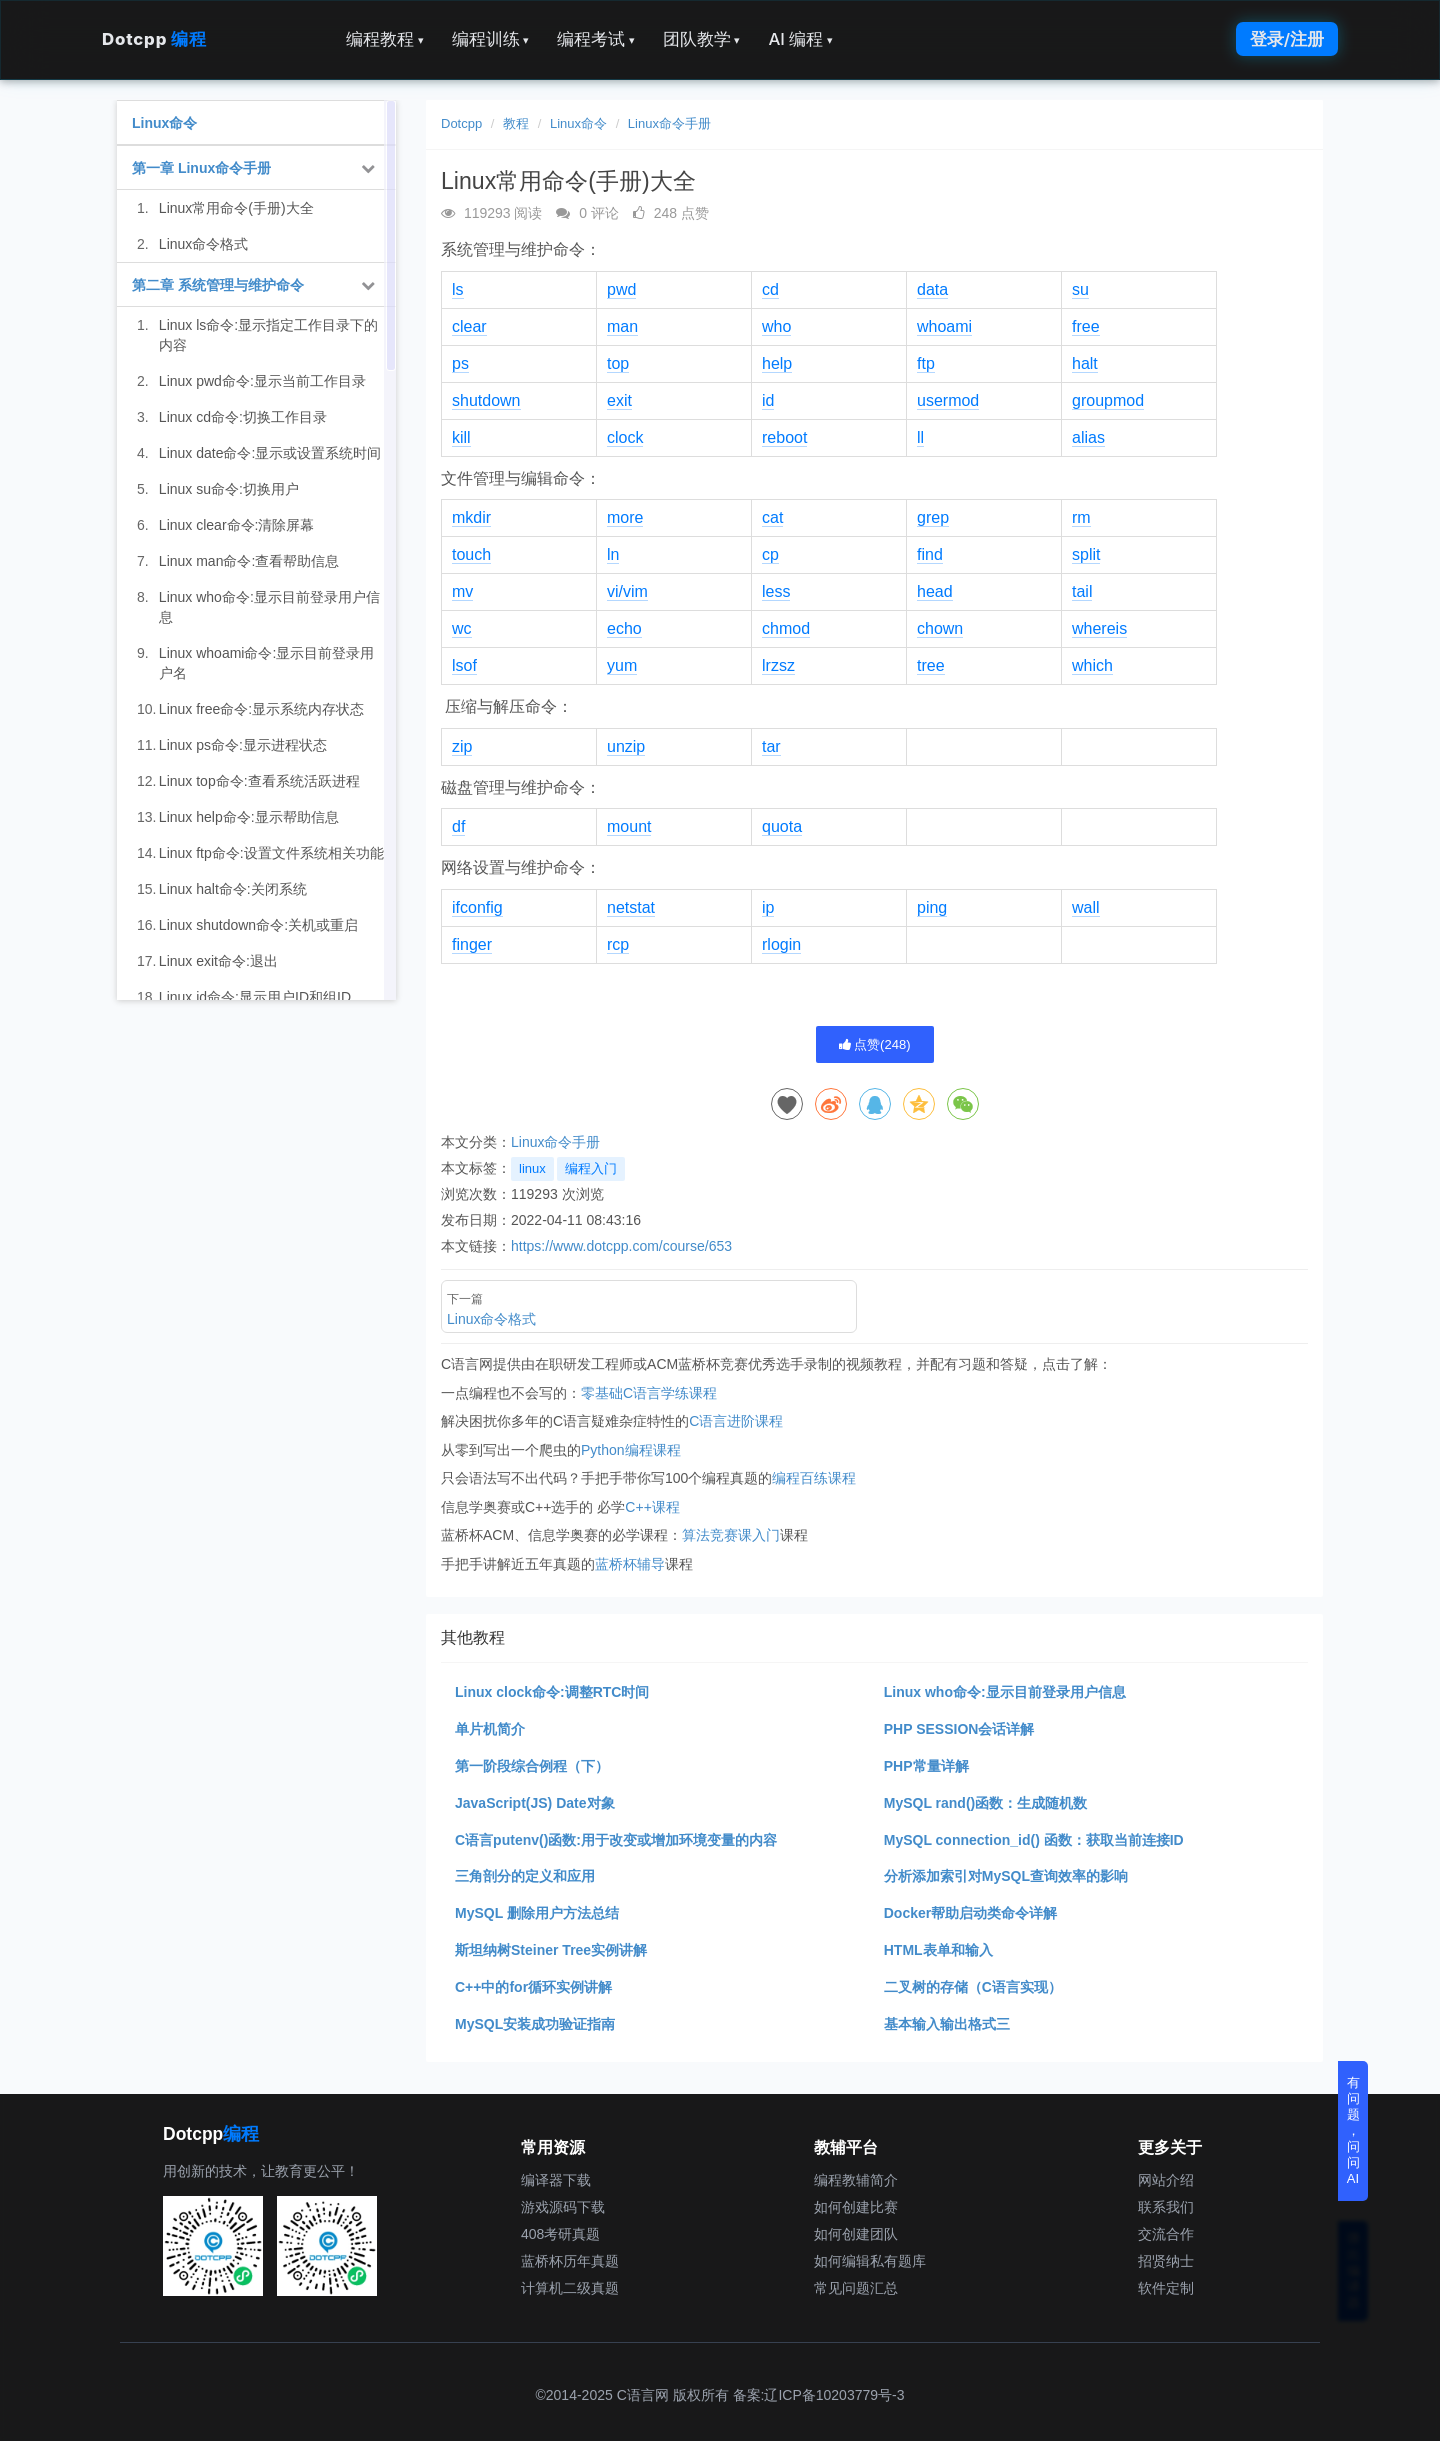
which (1092, 665)
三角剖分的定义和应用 (525, 1876)
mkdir (471, 517)
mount (629, 826)
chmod (786, 628)
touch (471, 554)
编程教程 (385, 39)
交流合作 (1166, 2234)
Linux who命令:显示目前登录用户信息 (1005, 1692)
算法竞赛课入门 (731, 1535)
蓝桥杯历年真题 (570, 2261)
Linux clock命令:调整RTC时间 (552, 1692)
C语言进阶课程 (736, 1421)
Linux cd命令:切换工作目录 (243, 417)
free (1086, 326)
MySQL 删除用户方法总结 (537, 1913)
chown (940, 628)
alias (1088, 437)
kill (461, 437)
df (458, 826)
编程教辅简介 (856, 2180)
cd (770, 289)
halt (1085, 363)
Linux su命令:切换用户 (229, 489)
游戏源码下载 (563, 2207)
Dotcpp (154, 39)
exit (619, 400)
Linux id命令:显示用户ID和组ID (255, 997)
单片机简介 (490, 1729)
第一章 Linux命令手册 (201, 168)
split (1086, 554)
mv (462, 591)
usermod (948, 400)
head (935, 591)
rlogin (781, 944)
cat (772, 517)
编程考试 (596, 39)
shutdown (486, 400)
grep (933, 517)
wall (1086, 907)
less (776, 591)
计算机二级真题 (570, 2288)
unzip (626, 746)
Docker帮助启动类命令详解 (970, 1913)
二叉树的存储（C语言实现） (973, 1987)
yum (622, 665)
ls (458, 289)
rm (1081, 517)
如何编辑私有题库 (870, 2261)
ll (920, 437)
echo (624, 628)
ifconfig (477, 907)
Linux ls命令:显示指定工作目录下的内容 (268, 335)
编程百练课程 (814, 1478)
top (618, 363)
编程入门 (591, 1168)
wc (462, 628)
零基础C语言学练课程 (649, 1393)
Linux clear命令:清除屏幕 (237, 525)
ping (932, 907)
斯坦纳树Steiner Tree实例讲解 (551, 1950)
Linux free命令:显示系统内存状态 (261, 709)
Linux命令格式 (203, 244)
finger (472, 944)
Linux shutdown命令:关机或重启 (258, 925)
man (622, 326)
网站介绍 (1166, 2180)
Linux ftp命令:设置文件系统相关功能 (271, 853)
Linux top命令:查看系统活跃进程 (259, 781)
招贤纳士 (1166, 2261)
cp (770, 554)
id (768, 400)
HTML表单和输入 (938, 1950)
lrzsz (778, 665)
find (930, 554)
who (776, 326)
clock (625, 437)
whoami (944, 326)
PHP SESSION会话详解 (959, 1729)
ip (768, 907)
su (1080, 289)
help (777, 363)
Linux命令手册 (669, 123)
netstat (631, 907)
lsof (464, 665)
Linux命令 (578, 123)
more (625, 517)
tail (1082, 591)
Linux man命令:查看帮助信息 (249, 561)
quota (782, 826)
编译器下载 (556, 2180)
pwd (621, 289)
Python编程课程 (631, 1450)
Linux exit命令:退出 (218, 961)
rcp (618, 944)
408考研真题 (560, 2234)
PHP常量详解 (926, 1766)
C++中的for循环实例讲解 (533, 1987)
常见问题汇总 (856, 2288)
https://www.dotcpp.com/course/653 (621, 1246)
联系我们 (1166, 2207)
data (932, 289)
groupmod (1108, 400)
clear (469, 326)
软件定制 (1166, 2288)
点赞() (875, 1044)
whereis (1099, 628)
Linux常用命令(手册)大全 (236, 208)
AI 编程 (800, 39)
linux (532, 1168)
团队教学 (702, 39)
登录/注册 (1287, 39)
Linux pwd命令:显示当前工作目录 (262, 381)
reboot (784, 437)
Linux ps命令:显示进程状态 (243, 745)
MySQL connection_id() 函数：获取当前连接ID (1034, 1840)
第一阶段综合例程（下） (532, 1766)
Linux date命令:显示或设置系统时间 (270, 453)
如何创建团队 (856, 2234)
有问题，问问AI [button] (1353, 2130)
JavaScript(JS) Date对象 (535, 1803)
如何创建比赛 (856, 2207)
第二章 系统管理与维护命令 (218, 285)
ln (613, 554)
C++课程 (652, 1507)
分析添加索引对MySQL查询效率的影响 (1006, 1876)
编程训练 (491, 39)
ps (460, 363)
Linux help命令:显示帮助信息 (249, 817)
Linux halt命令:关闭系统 (233, 889)
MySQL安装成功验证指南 (535, 2024)
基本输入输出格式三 (947, 2024)
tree (931, 665)
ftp (926, 363)
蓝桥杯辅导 (630, 1564)
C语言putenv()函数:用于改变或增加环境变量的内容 (616, 1840)
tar (771, 746)
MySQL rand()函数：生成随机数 (986, 1803)
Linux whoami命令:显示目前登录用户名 (267, 663)
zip (462, 746)
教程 (516, 123)
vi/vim (627, 591)
